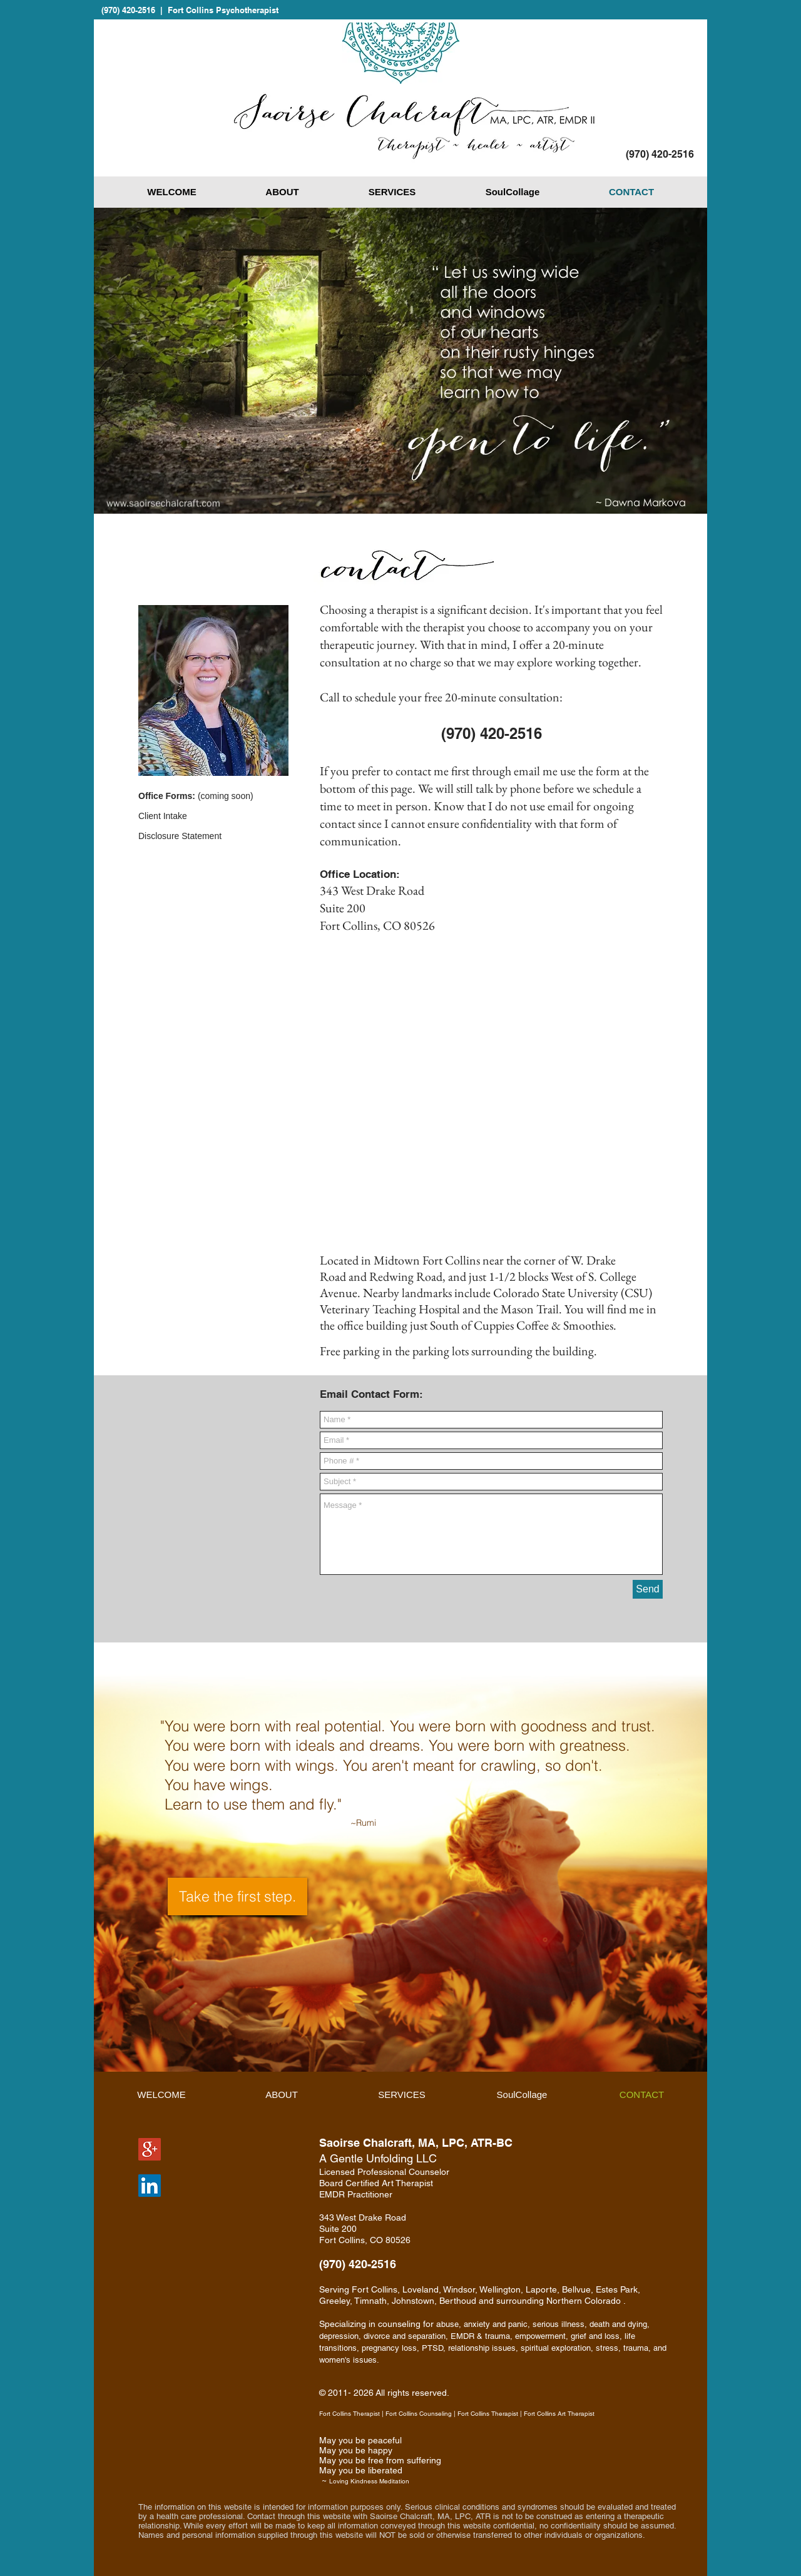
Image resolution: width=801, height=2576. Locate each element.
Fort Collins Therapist (349, 2414)
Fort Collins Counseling (418, 2414)
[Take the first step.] (237, 1896)
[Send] (648, 1589)
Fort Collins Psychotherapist (223, 10)
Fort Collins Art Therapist (559, 2414)
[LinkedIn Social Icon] (149, 2185)
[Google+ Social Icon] (149, 2149)
